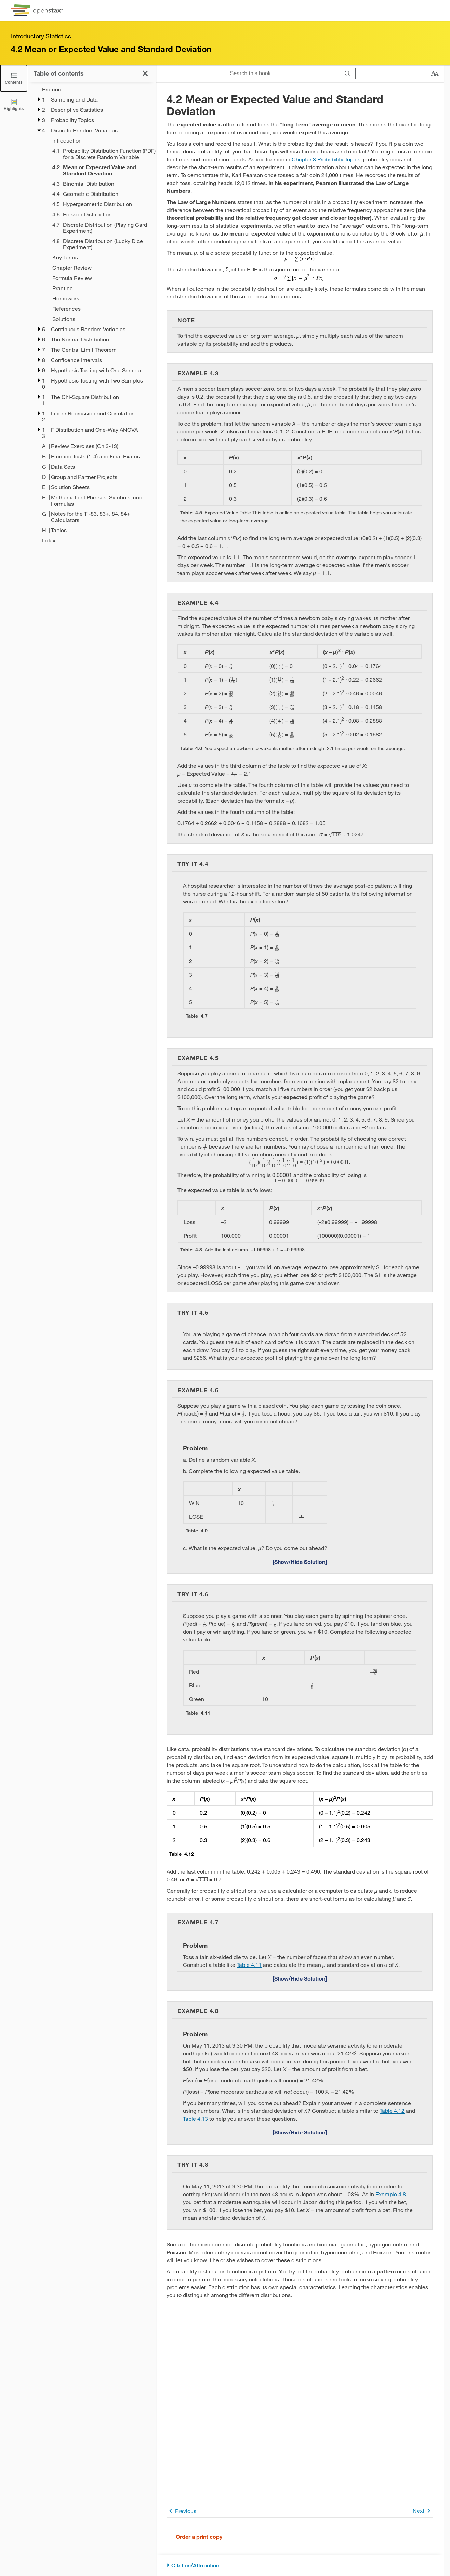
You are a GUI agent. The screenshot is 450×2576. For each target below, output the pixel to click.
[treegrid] (91, 315)
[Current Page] (99, 170)
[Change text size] (434, 73)
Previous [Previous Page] (181, 2511)
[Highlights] (13, 104)
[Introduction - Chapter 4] (99, 140)
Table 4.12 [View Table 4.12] (392, 2110)
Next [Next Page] (423, 2511)
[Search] (347, 73)
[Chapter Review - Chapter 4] (99, 268)
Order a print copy (199, 2536)
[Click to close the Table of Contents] (13, 78)
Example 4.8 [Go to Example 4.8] (390, 2194)
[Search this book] (282, 73)
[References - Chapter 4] (99, 309)
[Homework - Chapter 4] (99, 298)
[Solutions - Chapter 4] (99, 319)
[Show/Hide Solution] (299, 1561)
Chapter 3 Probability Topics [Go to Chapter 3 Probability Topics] (326, 159)
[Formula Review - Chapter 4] (99, 278)
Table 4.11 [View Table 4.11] (249, 1964)
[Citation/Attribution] (300, 2565)
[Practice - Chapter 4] (99, 288)
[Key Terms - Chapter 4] (99, 257)
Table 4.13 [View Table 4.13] (195, 2118)
